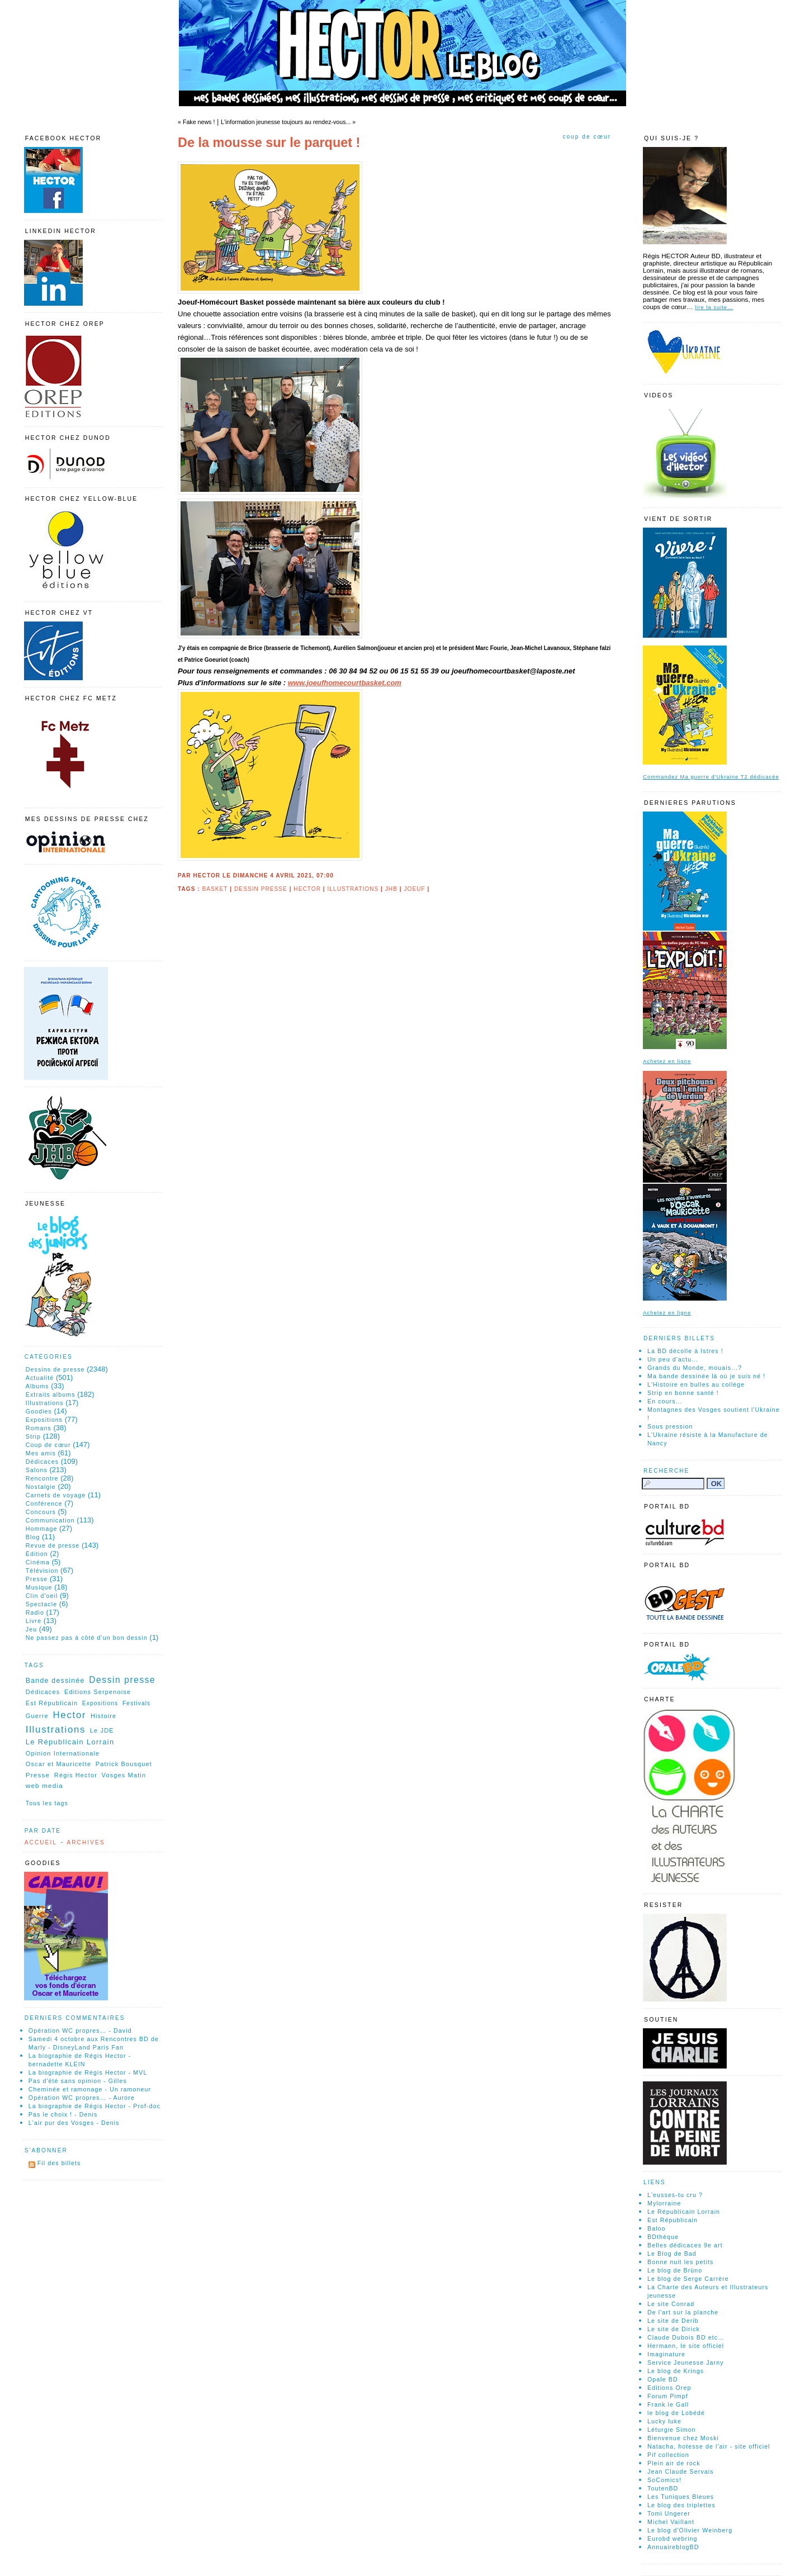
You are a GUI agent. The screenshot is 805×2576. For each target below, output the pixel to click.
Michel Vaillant (670, 2521)
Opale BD (662, 2379)
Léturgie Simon (671, 2429)
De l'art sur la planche (682, 2312)
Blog (33, 1537)
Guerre (37, 1715)
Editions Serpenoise (97, 1691)
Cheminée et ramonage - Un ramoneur (90, 2089)
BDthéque (663, 2236)
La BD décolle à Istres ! (685, 1351)
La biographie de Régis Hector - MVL (88, 2072)
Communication (50, 1520)
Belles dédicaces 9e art (685, 2245)
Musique (39, 1587)
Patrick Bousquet (124, 1764)
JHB (391, 889)
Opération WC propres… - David (80, 2030)
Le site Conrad (670, 2303)
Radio (35, 1612)
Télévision (42, 1570)
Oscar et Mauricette (58, 1764)
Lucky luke (664, 2421)
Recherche (666, 1471)
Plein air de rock (673, 2463)
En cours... (665, 1401)
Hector (307, 889)
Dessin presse (260, 889)
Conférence (44, 1503)
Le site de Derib (673, 2320)
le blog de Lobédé (676, 2412)
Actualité (40, 1377)
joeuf (414, 889)
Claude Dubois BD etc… (685, 2337)
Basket (215, 889)
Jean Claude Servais (680, 2471)
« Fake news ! (196, 121)
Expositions (44, 1419)
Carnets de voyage (56, 1495)
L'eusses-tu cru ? (675, 2194)
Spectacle (41, 1604)
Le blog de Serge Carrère (688, 2278)
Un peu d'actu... (672, 1359)
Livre (33, 1620)
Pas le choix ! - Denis (63, 2114)
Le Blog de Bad (672, 2253)
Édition (37, 1553)
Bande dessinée (55, 1681)
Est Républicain (52, 1703)
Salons (37, 1470)
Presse (37, 1579)
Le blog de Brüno (674, 2270)
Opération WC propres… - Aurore (82, 2097)
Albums (37, 1386)
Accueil (41, 1842)
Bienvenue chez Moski (683, 2438)
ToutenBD (662, 2488)
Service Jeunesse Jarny (685, 2362)
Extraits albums (50, 1394)
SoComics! (664, 2480)
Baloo (656, 2228)
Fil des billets (59, 2163)
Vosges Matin (124, 1775)
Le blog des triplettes (681, 2505)
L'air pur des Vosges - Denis (74, 2122)
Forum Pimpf (667, 2396)
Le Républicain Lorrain (70, 1742)
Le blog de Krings (675, 2371)
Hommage (42, 1528)
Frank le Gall (668, 2404)
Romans (38, 1428)
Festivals (136, 1703)
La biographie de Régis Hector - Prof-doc (94, 2106)
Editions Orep (669, 2387)
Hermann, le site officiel (685, 2345)
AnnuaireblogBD (673, 2547)
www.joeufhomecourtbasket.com (344, 683)
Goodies (39, 1411)
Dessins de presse (55, 1369)
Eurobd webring (672, 2538)
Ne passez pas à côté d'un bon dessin (87, 1637)
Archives (86, 1842)
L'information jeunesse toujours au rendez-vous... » (288, 121)
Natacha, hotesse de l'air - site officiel (708, 2446)
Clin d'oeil (42, 1595)
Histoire (103, 1715)
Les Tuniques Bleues (680, 2496)
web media (44, 1785)
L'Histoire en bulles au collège (696, 1384)
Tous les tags (47, 1803)
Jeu (31, 1629)
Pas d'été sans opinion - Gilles (78, 2080)
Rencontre (42, 1478)
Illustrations (353, 889)
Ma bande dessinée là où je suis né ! (706, 1376)
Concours (41, 1511)
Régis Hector (75, 1775)
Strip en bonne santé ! (683, 1392)
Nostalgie (41, 1486)
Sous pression (670, 1426)
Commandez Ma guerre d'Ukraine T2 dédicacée (711, 777)
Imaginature (666, 2354)
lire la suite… (714, 307)
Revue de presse (53, 1545)
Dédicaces (42, 1461)
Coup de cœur (586, 137)
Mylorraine (664, 2203)
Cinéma (38, 1562)
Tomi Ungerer (668, 2513)
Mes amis (41, 1453)
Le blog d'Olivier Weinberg (689, 2530)
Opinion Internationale (63, 1753)
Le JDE (102, 1730)
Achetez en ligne (667, 1061)
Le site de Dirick (673, 2329)
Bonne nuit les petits (680, 2262)
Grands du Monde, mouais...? (694, 1367)
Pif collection (668, 2454)
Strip (33, 1436)
